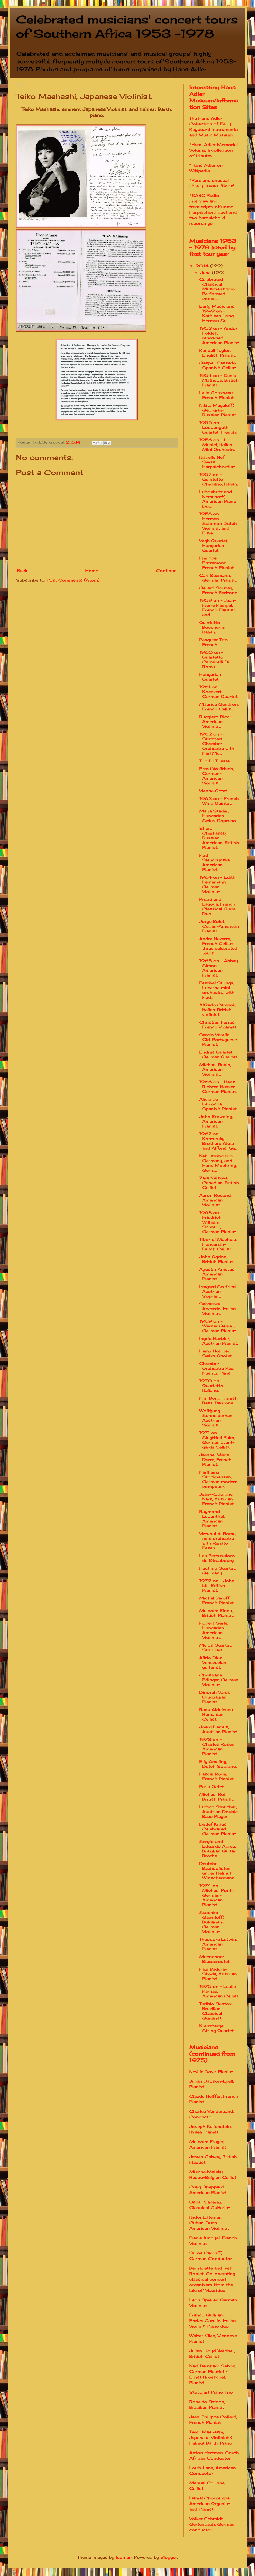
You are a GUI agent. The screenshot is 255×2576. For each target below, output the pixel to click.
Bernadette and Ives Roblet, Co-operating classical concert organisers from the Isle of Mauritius (212, 2279)
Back (22, 570)
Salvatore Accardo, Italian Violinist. (217, 1308)
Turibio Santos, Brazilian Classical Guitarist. (215, 2011)
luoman (124, 2557)
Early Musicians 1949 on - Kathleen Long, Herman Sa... (216, 313)
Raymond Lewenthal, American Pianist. (212, 1518)
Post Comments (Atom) (73, 580)
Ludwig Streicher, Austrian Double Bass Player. (218, 1811)
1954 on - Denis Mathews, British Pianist (219, 380)
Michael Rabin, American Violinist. (215, 1069)
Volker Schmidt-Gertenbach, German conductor (211, 2524)
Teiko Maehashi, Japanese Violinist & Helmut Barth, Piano (210, 2437)
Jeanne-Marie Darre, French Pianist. (215, 1459)
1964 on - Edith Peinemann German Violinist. (217, 884)
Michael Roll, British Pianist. (216, 1797)
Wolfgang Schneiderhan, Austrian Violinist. (216, 1417)
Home (91, 570)
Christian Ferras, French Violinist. (218, 1024)
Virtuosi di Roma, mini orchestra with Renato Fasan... (217, 1540)
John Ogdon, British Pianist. (216, 1259)
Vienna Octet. (213, 790)
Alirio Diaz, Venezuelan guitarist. (212, 1662)
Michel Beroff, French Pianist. (216, 1600)
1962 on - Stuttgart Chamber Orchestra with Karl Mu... (216, 744)
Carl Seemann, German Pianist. (218, 578)
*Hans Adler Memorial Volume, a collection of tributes (213, 150)
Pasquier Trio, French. (214, 642)
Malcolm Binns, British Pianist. (216, 1613)
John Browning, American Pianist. (216, 1121)
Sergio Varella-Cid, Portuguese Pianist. (218, 1039)
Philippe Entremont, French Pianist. (216, 562)
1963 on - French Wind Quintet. (219, 801)
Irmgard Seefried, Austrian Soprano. (217, 1291)
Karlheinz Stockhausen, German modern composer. (218, 1479)
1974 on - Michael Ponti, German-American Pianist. (216, 1895)
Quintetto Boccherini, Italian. (212, 627)
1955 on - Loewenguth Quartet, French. (218, 427)
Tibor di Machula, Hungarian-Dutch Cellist (218, 1244)
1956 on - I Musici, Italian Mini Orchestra (217, 444)
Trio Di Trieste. (214, 760)
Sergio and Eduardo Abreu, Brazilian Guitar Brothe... (217, 1848)
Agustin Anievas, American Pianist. (217, 1274)
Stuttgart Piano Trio (211, 2392)
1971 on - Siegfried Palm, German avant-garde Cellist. (217, 1439)
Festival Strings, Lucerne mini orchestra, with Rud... (216, 990)
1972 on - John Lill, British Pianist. (216, 1585)
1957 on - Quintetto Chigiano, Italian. (218, 479)
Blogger (169, 2557)
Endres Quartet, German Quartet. (218, 1054)
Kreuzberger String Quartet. (216, 2028)
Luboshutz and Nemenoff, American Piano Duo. (217, 499)
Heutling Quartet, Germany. (217, 1570)
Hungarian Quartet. (210, 677)
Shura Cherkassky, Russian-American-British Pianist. (219, 838)
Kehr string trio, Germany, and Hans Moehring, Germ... (218, 1163)
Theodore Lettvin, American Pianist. (218, 1944)
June (206, 272)
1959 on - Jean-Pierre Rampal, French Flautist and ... (217, 607)
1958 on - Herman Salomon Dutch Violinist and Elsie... (218, 523)
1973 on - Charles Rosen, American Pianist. (217, 1746)
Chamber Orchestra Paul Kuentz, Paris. (216, 1368)
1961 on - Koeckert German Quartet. (218, 691)
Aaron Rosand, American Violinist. (215, 1200)
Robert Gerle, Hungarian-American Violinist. (213, 1630)
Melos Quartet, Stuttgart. (215, 1647)
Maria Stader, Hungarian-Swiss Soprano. (218, 815)
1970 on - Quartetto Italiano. (211, 1385)
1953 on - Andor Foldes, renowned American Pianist (219, 335)
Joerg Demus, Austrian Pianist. (218, 1729)
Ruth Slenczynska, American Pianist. (214, 862)
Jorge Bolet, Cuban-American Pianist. (219, 926)
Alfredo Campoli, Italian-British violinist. (217, 1009)
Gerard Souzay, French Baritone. (218, 590)
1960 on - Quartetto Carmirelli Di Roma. (214, 659)
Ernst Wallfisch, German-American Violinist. (216, 775)
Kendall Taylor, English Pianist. (217, 353)
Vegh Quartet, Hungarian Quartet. (213, 545)
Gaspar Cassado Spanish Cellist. (218, 365)
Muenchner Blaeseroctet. (214, 1959)
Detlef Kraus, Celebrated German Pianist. (218, 1829)
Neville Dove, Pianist (211, 2071)
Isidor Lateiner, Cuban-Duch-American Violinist (209, 2223)
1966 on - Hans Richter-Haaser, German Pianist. (218, 1086)
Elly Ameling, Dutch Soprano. (218, 1764)
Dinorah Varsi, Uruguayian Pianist (214, 1697)
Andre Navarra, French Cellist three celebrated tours (218, 945)
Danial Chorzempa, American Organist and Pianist (209, 2503)
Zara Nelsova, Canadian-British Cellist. (219, 1182)
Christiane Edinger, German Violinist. (218, 1679)
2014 (202, 265)
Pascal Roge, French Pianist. (216, 1776)
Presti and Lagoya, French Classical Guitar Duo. (218, 906)
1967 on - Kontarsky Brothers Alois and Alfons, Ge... (218, 1141)
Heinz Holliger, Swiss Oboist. (215, 1353)
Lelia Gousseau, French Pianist (216, 395)
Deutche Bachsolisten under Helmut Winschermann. (217, 1870)
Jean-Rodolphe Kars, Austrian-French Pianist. (217, 1499)
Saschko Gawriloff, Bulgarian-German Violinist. (211, 1922)
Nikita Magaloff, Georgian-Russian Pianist (217, 410)
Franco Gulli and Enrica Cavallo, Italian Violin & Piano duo (212, 2320)
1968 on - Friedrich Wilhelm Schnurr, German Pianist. (218, 1222)
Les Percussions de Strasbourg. (217, 1558)
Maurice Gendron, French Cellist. (219, 706)
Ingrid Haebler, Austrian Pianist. (218, 1341)
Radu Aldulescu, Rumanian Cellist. (216, 1714)
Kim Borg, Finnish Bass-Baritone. (218, 1400)
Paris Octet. (212, 1786)
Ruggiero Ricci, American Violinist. (215, 721)
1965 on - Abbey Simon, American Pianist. (218, 968)
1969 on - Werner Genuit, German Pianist (217, 1326)
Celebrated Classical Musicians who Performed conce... (217, 289)
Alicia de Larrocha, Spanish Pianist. (218, 1104)
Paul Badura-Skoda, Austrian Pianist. (218, 1974)
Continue (166, 570)
